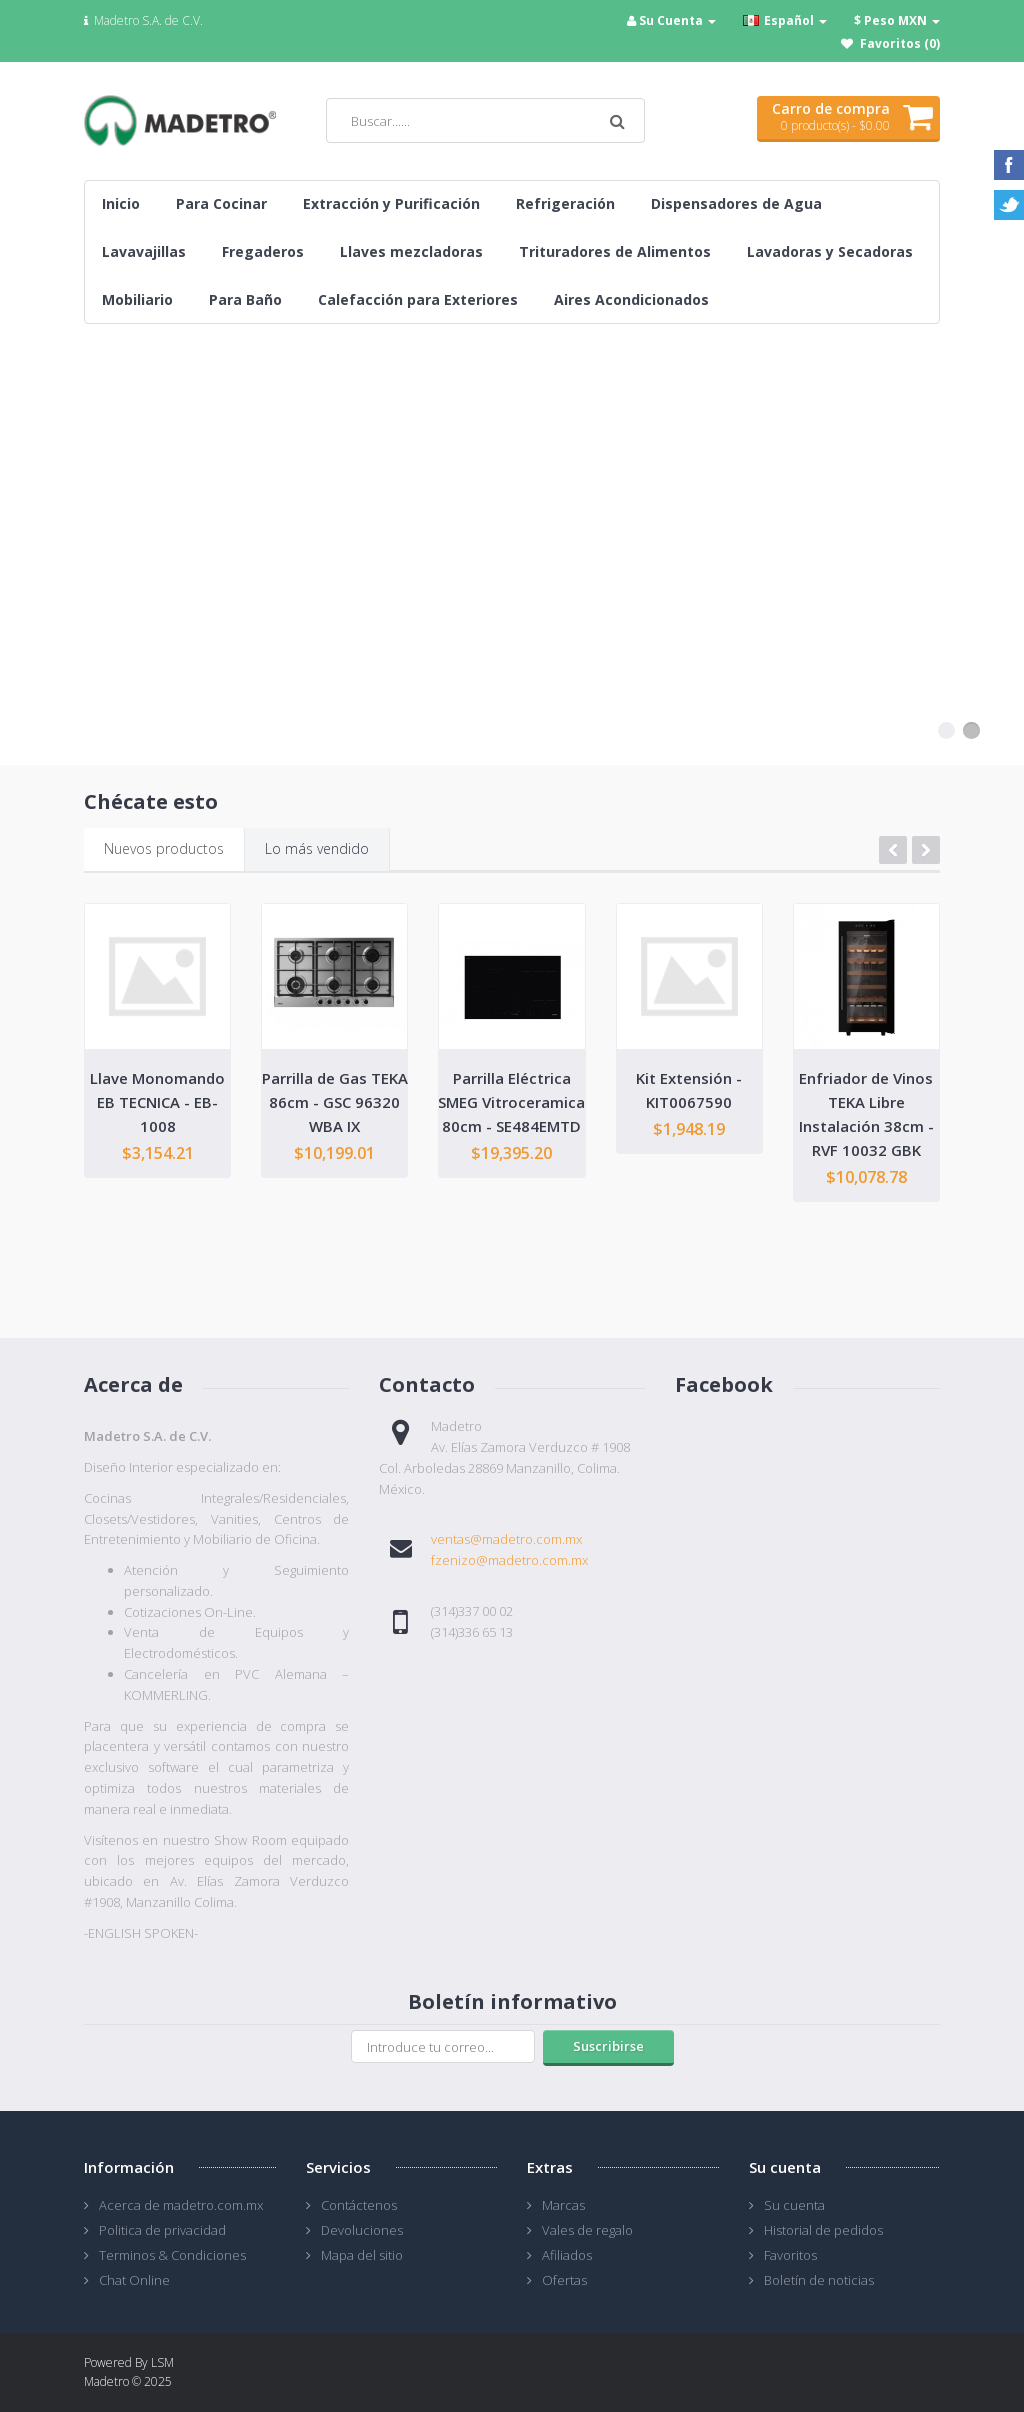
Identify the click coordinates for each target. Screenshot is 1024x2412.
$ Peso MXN (897, 20)
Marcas (563, 2205)
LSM (162, 2362)
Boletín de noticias (819, 2280)
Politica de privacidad (162, 2230)
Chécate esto (151, 801)
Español (785, 20)
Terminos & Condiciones (172, 2255)
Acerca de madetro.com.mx (181, 2205)
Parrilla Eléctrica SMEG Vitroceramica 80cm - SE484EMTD (511, 1102)
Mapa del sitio (362, 2255)
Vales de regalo (587, 2230)
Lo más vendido (317, 848)
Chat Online (134, 2280)
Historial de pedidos (823, 2230)
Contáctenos (359, 2205)
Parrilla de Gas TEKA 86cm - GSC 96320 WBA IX (335, 1102)
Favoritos (790, 2255)
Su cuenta (794, 2205)
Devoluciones (362, 2230)
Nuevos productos (164, 848)
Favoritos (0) (900, 43)
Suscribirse (608, 2046)
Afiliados (567, 2255)
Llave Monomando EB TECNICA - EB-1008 (157, 1102)
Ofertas (564, 2280)
